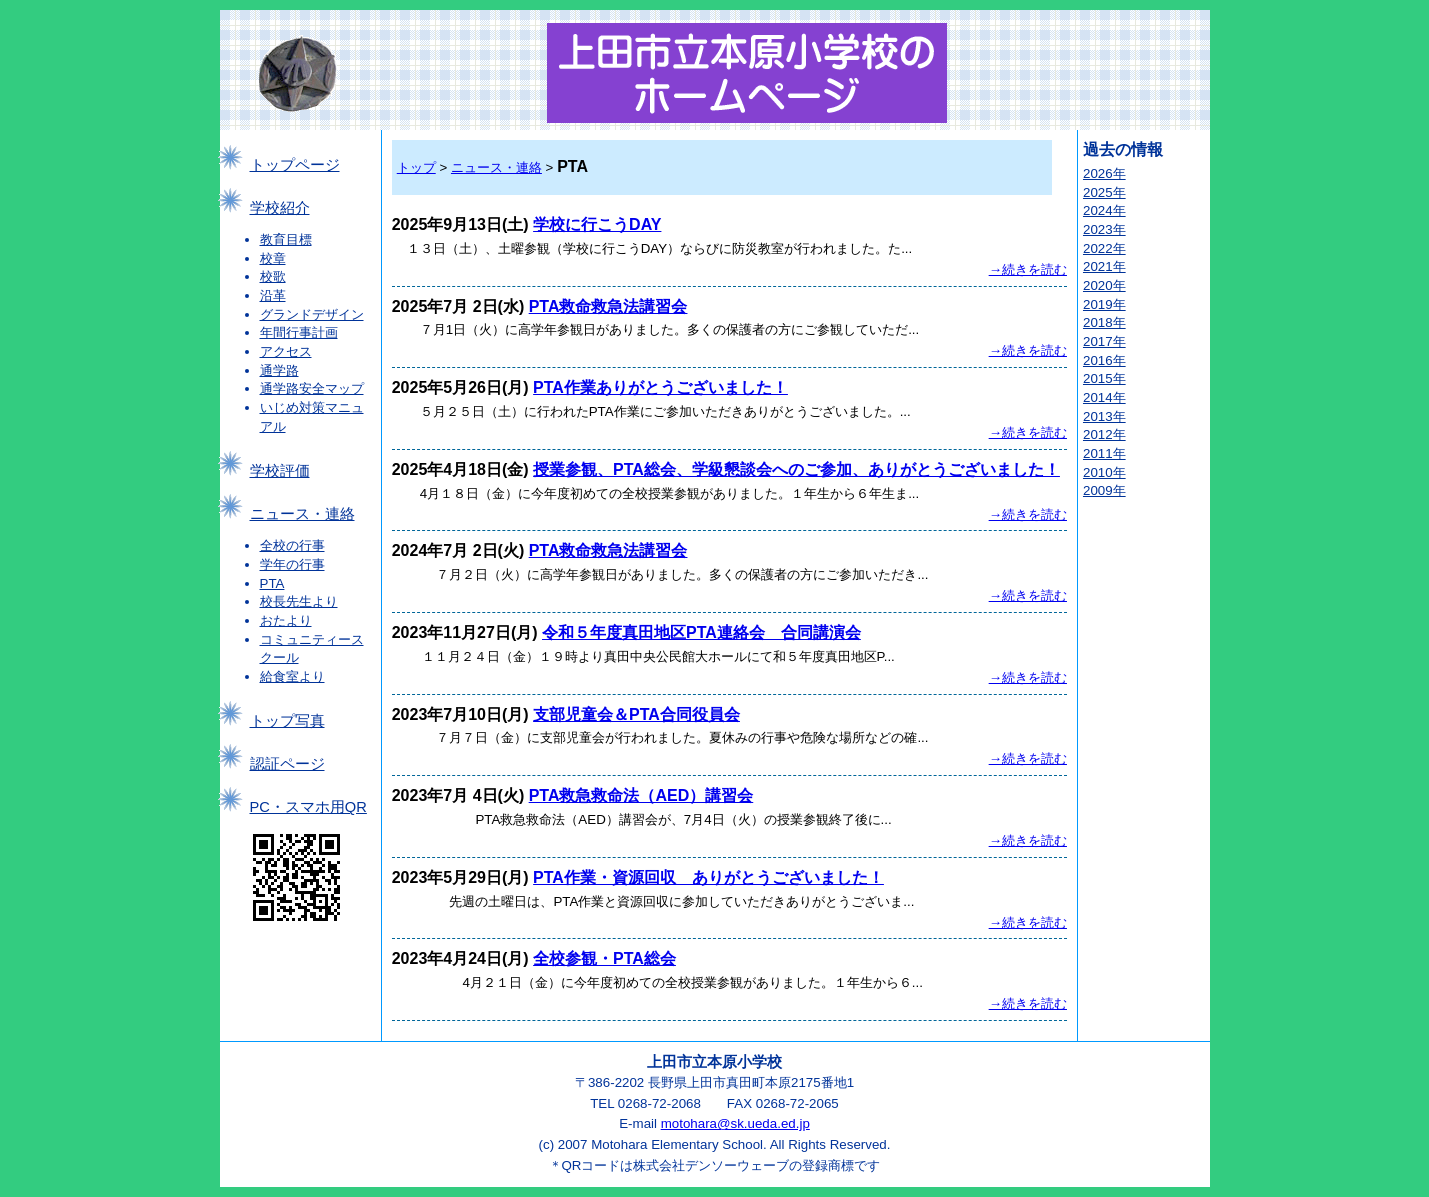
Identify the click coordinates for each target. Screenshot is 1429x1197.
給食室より (292, 676)
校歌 (273, 276)
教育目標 (286, 239)
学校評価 (280, 471)
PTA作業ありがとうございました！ (660, 387)
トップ (416, 167)
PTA (272, 583)
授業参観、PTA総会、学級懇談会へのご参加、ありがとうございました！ (796, 469)
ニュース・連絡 (302, 514)
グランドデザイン (312, 314)
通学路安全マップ (312, 388)
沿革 (273, 295)
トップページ (295, 165)
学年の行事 (292, 564)
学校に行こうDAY (597, 224)
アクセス (286, 351)
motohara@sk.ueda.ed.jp (735, 1123)
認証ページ (287, 764)
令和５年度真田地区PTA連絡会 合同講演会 (701, 632)
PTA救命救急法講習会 (608, 306)
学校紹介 (280, 208)
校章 (273, 258)
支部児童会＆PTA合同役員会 (636, 714)
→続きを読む (1028, 269)
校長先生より (299, 601)
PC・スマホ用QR (308, 807)
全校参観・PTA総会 (604, 958)
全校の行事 (292, 545)
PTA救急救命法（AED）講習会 (641, 795)
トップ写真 (287, 721)
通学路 (279, 370)
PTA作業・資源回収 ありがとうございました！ (708, 877)
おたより (286, 620)
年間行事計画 (299, 332)
